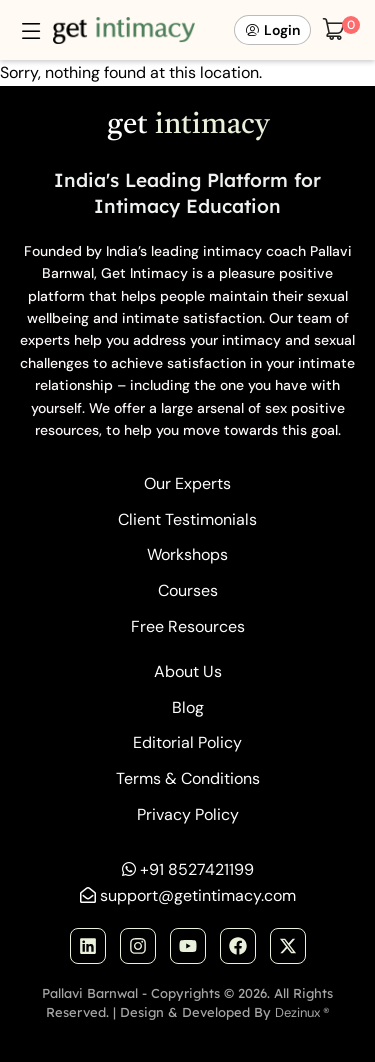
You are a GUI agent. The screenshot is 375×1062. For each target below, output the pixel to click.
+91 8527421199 (197, 869)
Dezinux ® (302, 1012)
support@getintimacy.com (198, 895)
